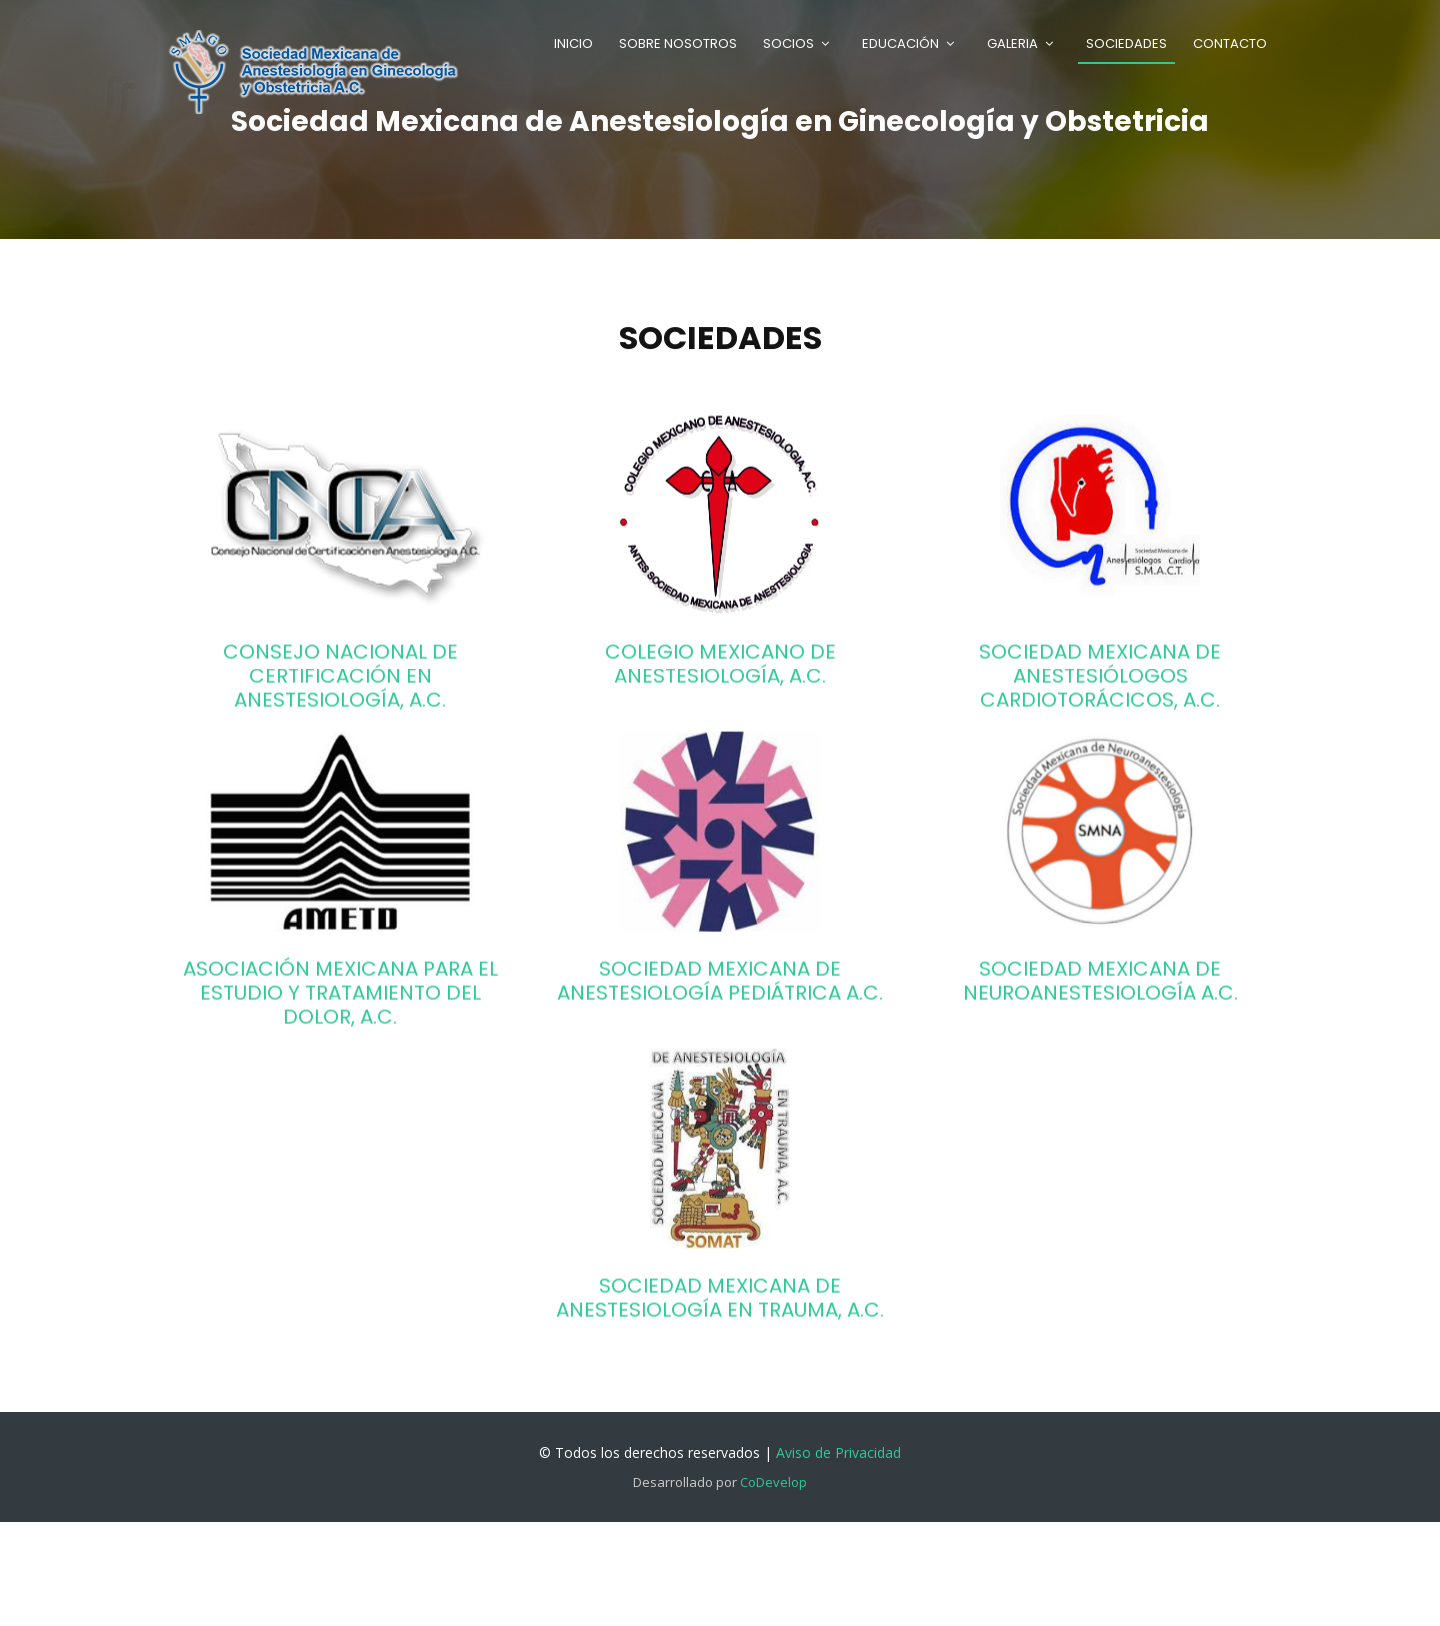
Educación (900, 43)
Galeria (1012, 43)
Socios (788, 43)
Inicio (573, 43)
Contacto (1230, 43)
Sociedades (1126, 43)
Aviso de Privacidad (838, 1452)
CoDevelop (773, 1482)
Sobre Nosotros (678, 43)
